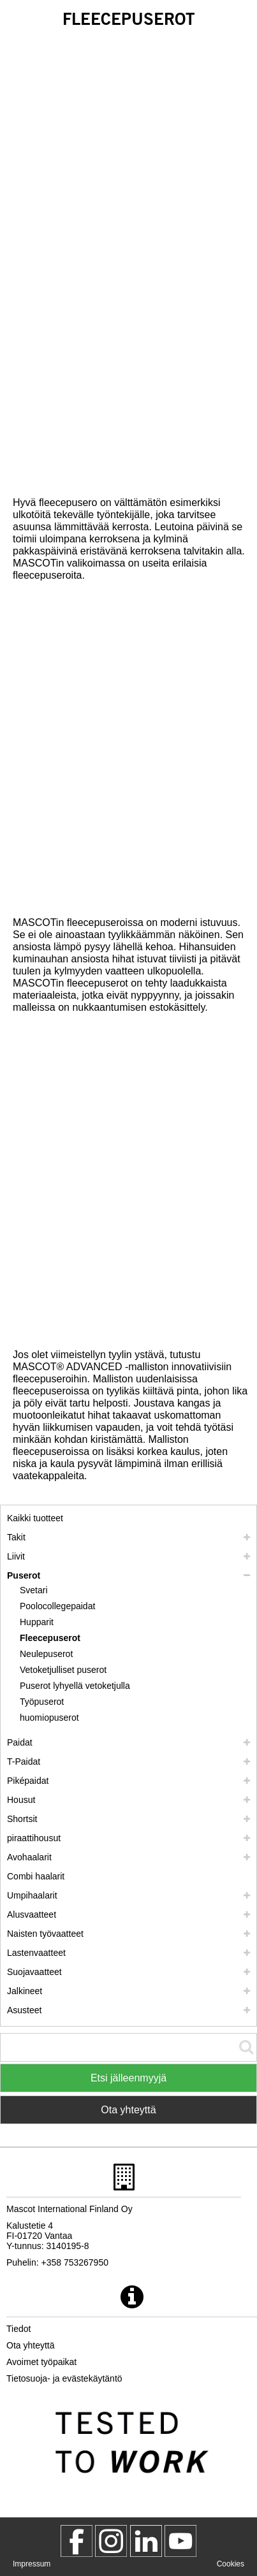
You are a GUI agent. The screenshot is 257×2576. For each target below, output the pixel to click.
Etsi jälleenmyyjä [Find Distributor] (128, 2078)
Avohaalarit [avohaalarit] (29, 1857)
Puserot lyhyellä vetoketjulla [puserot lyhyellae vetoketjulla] (75, 1686)
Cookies (230, 2563)
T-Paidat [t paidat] (23, 1761)
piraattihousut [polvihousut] (34, 1838)
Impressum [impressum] (31, 2563)
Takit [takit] (16, 1537)
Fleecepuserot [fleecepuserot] (50, 1638)
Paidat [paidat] (20, 1742)
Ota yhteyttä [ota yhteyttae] (30, 2345)
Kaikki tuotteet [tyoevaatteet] (35, 1518)
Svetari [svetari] (34, 1590)
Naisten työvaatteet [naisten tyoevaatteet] (45, 1933)
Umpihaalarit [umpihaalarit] (32, 1895)
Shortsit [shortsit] (22, 1819)
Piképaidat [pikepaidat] (27, 1781)
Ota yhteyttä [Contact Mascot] (128, 2109)
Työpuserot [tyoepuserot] (42, 1702)
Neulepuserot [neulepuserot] (46, 1654)
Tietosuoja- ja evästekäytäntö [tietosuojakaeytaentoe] (64, 2378)
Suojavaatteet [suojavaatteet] (34, 1972)
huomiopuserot (49, 1717)
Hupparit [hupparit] (37, 1622)
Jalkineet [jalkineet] (24, 1991)
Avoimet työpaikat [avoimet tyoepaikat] (41, 2362)
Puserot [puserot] (23, 1575)
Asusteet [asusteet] (24, 2010)
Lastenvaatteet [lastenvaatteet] (36, 1953)
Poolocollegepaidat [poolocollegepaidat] (57, 1606)
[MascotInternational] (180, 2541)
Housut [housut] (21, 1800)
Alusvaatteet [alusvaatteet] (31, 1914)
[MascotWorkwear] (76, 2541)
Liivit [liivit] (16, 1556)
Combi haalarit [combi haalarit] (35, 1876)
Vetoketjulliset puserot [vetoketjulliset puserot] (63, 1670)
